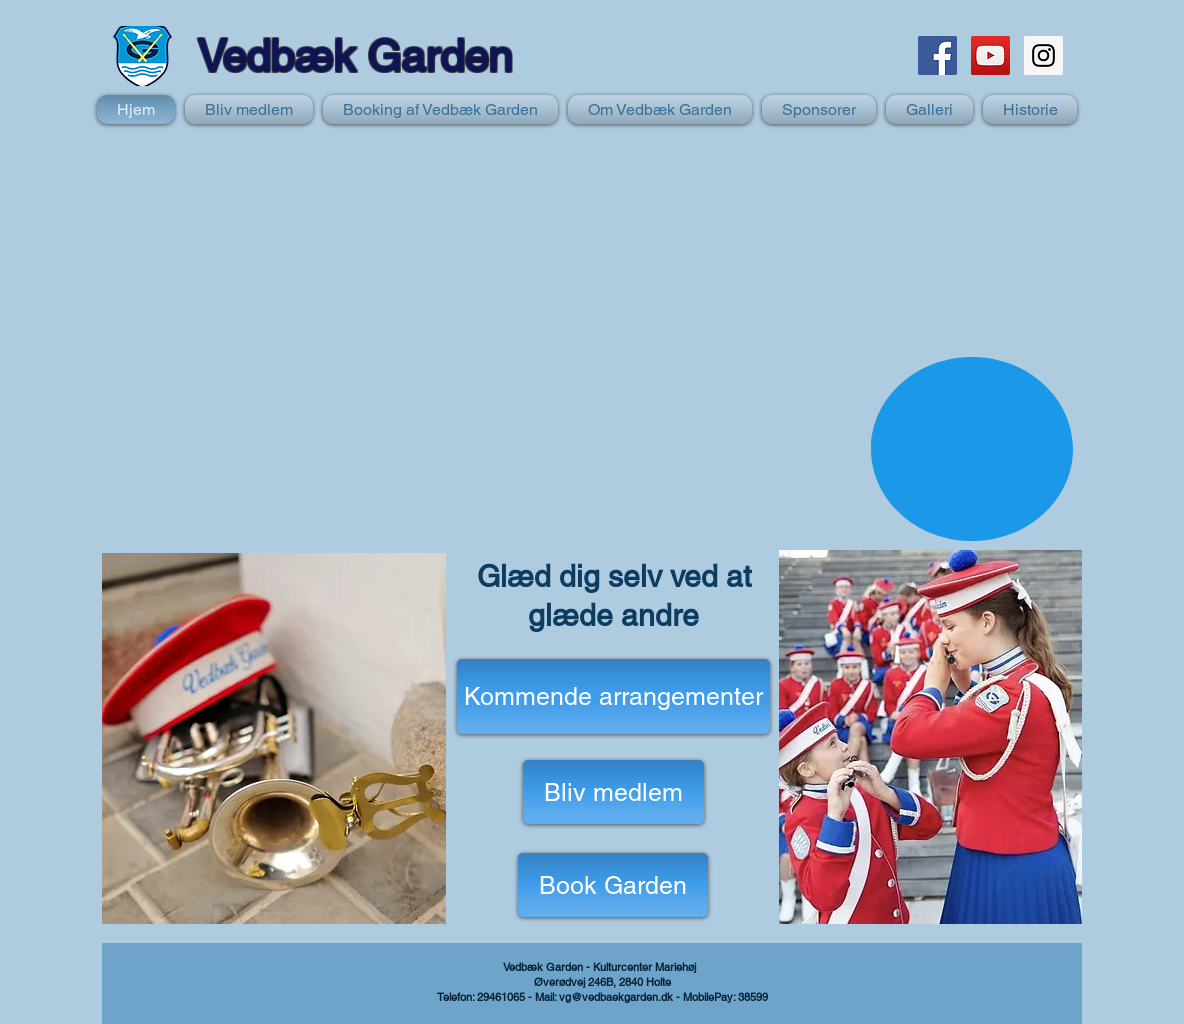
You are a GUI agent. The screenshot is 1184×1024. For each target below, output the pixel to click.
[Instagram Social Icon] (1043, 55)
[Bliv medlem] (613, 792)
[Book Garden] (613, 885)
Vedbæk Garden (354, 56)
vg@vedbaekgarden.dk (616, 997)
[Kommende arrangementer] (613, 696)
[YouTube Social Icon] (990, 55)
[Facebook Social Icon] (937, 55)
